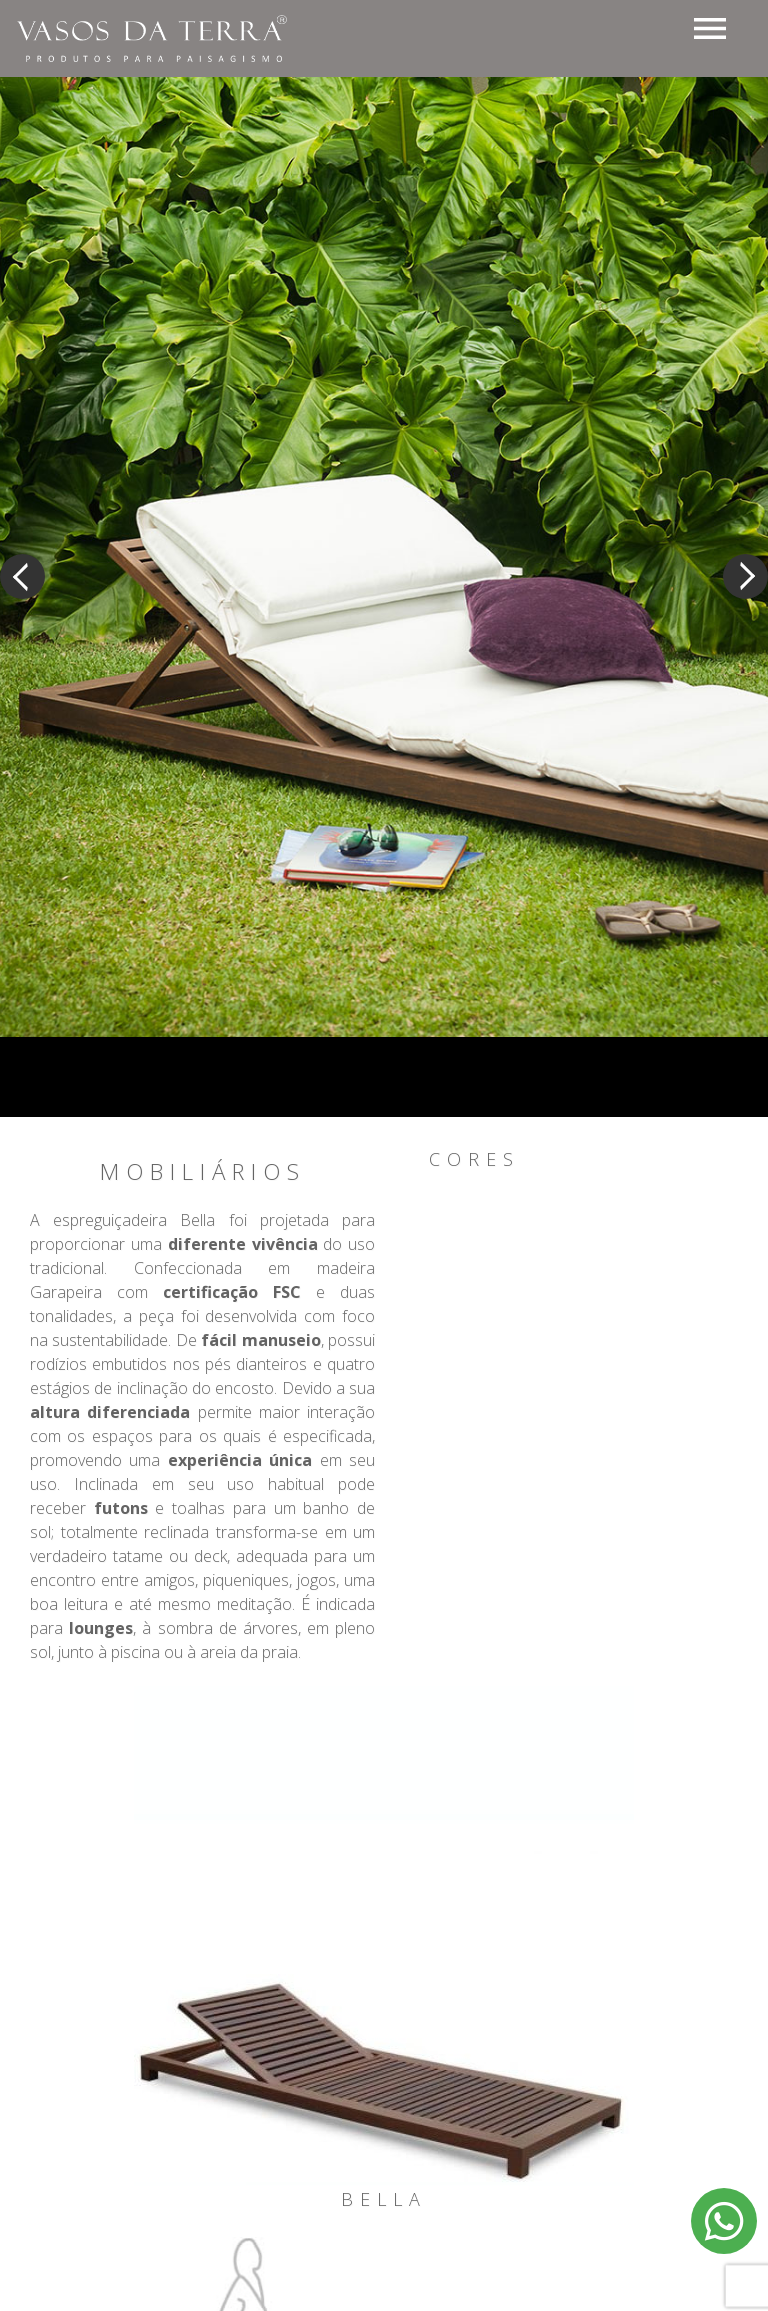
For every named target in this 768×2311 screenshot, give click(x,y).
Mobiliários (203, 1172)
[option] (384, 537)
